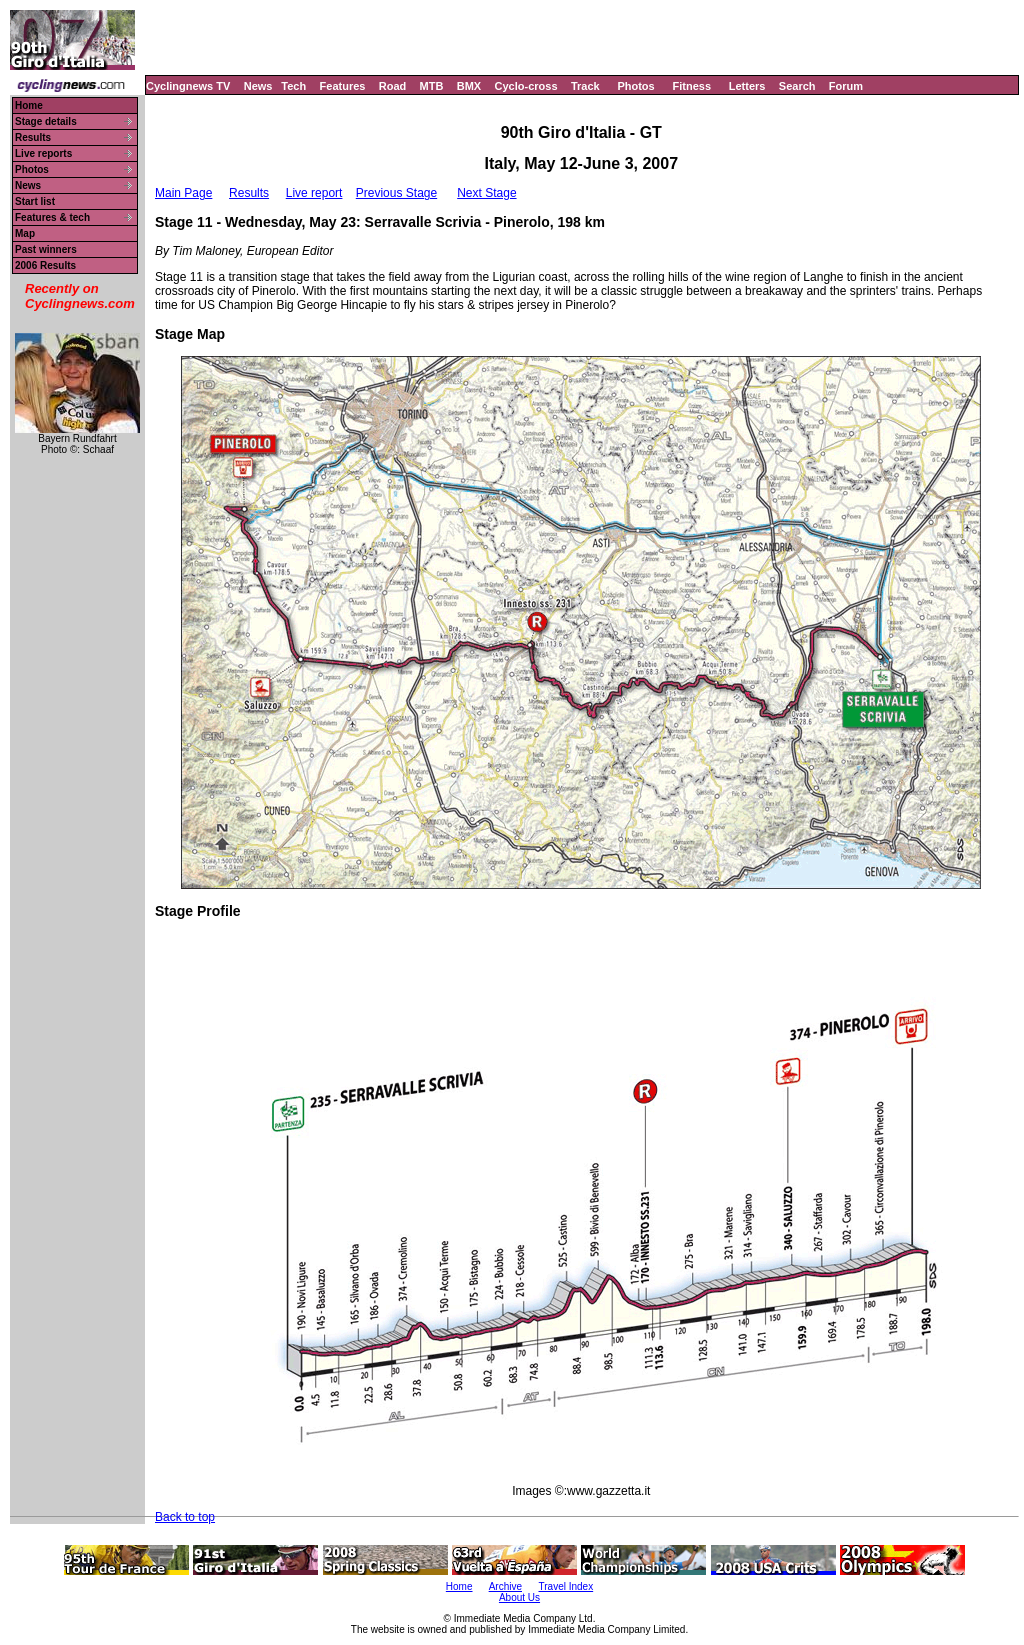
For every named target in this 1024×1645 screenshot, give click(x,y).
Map (25, 233)
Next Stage (486, 193)
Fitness (691, 86)
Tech (293, 86)
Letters (747, 86)
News (258, 86)
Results (33, 137)
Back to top (185, 1517)
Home (29, 105)
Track (585, 86)
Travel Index (566, 1586)
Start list (35, 201)
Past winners (46, 249)
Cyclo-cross (526, 86)
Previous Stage (396, 193)
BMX (469, 86)
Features (343, 86)
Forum (846, 86)
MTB (432, 86)
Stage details (46, 121)
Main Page (183, 193)
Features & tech (52, 217)
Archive (505, 1586)
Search (797, 86)
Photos (635, 86)
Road (393, 86)
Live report (314, 193)
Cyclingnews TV (188, 86)
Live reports (43, 153)
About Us (519, 1597)
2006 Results (45, 265)
